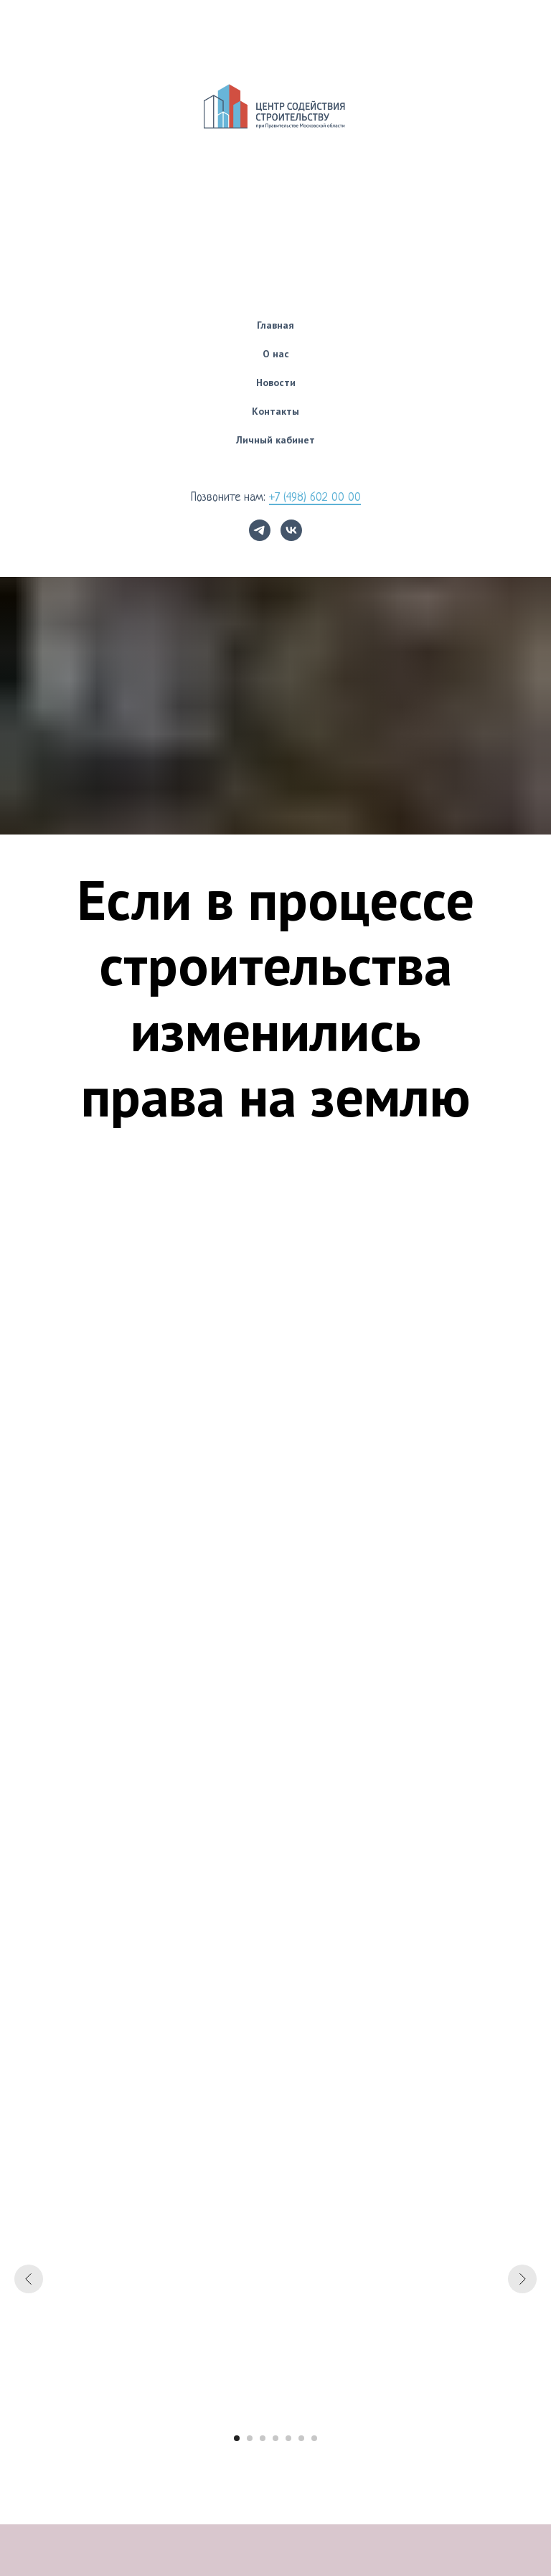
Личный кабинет (275, 439)
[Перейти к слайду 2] (250, 2438)
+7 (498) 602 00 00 (315, 497)
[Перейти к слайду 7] (314, 2438)
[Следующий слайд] (522, 2279)
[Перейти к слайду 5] (288, 2438)
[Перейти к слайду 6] (301, 2438)
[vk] (291, 530)
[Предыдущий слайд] (28, 2279)
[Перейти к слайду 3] (262, 2438)
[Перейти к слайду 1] (237, 2438)
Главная (275, 325)
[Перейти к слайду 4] (275, 2438)
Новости (276, 382)
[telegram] (259, 530)
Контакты (275, 411)
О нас (276, 353)
